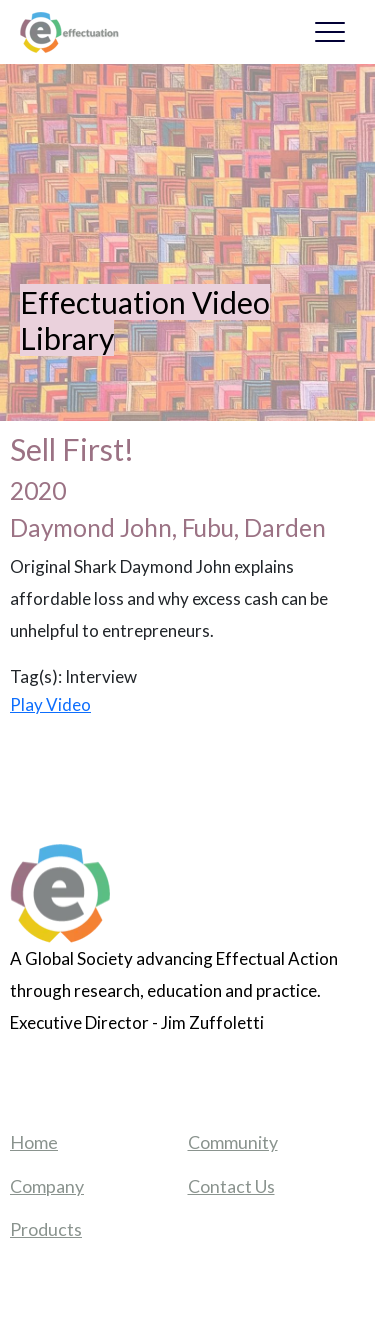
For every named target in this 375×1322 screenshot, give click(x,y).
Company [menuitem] (47, 1186)
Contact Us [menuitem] (231, 1186)
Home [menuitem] (34, 1142)
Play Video (50, 704)
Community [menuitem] (233, 1142)
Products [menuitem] (46, 1229)
